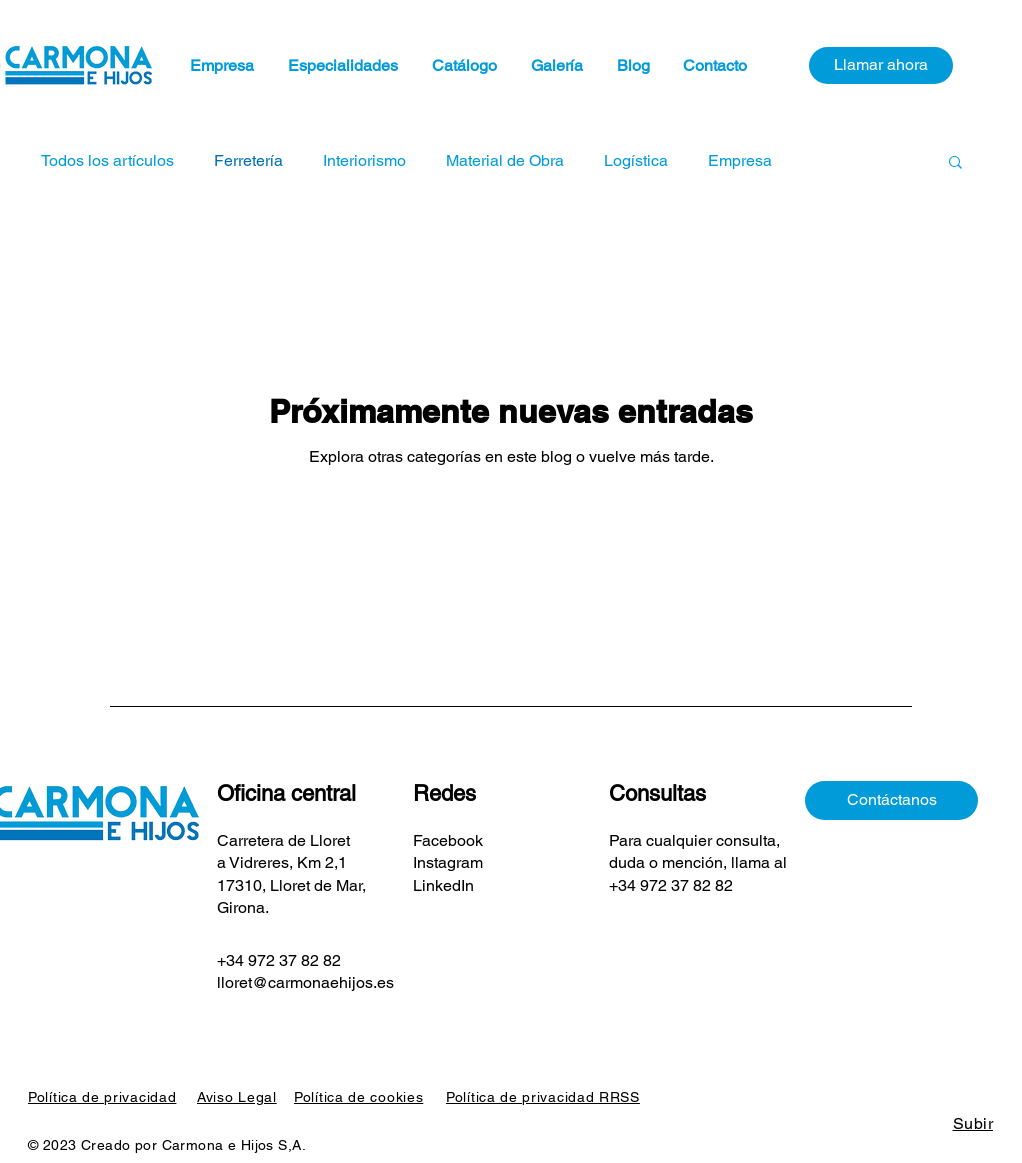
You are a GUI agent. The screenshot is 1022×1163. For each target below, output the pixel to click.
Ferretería (248, 160)
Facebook (450, 840)
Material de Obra (505, 160)
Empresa (740, 160)
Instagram (448, 862)
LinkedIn (443, 885)
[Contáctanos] (891, 800)
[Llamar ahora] (881, 65)
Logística (636, 160)
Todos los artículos (107, 160)
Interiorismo (364, 160)
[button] (955, 163)
